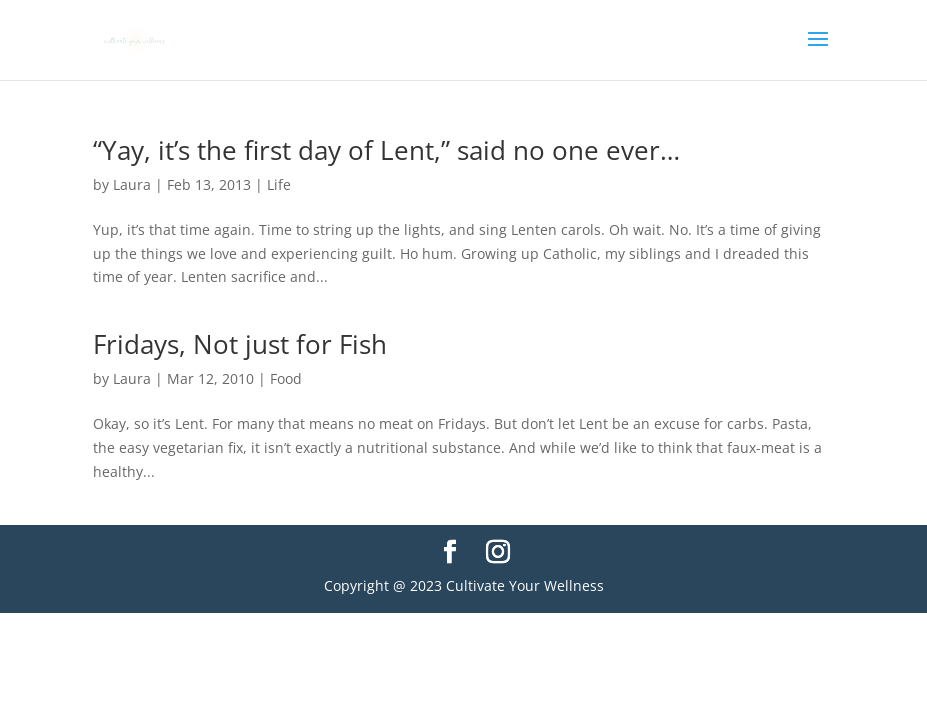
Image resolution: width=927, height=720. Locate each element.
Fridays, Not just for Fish (240, 344)
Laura (132, 184)
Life (279, 184)
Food (286, 378)
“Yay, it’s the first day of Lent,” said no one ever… (386, 150)
